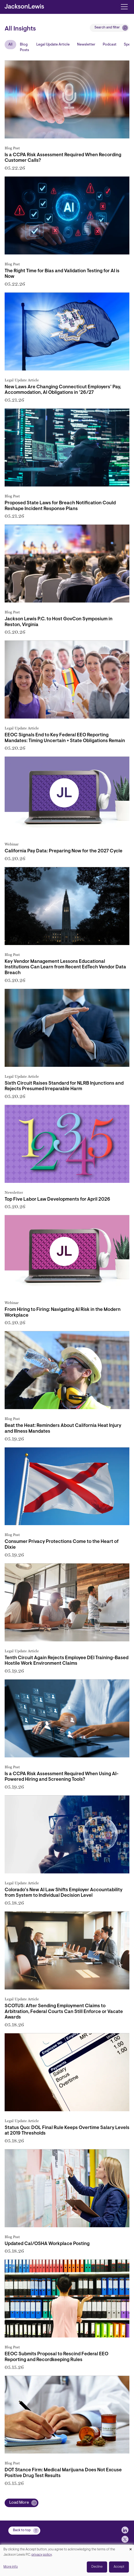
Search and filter (107, 27)
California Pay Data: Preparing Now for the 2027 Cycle (63, 851)
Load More (19, 2503)
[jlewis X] (125, 2539)
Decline (97, 2567)
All (10, 44)
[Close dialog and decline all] (130, 2548)
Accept (119, 2567)
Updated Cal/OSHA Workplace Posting (47, 2244)
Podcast (109, 44)
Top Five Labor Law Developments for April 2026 (57, 1199)
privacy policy (41, 2555)
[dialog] (67, 2560)
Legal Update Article (53, 44)
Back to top (22, 2530)
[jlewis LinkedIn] (125, 2530)
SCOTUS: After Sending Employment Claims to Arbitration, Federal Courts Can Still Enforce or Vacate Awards (64, 2012)
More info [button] (10, 2567)
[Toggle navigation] (124, 6)
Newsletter (86, 44)
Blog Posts (24, 47)
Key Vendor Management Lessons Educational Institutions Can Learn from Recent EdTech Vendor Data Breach (65, 967)
